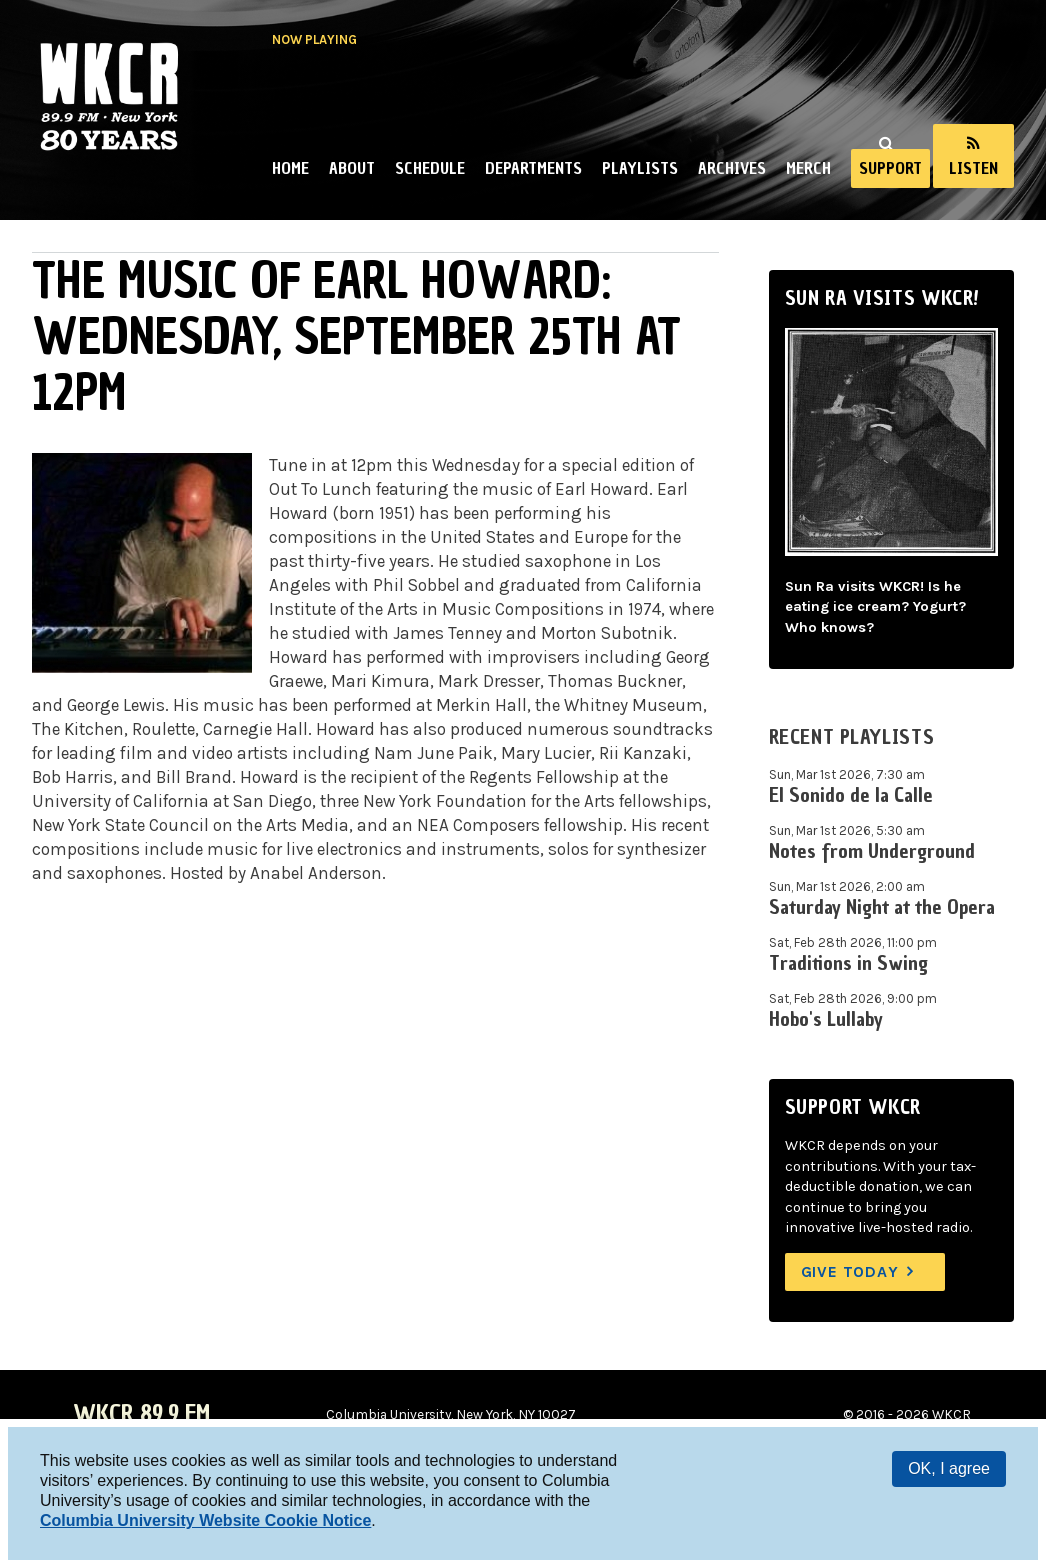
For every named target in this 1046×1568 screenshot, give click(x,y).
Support (890, 168)
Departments (533, 168)
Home (290, 168)
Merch (808, 168)
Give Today (850, 1271)
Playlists (640, 168)
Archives (732, 168)
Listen (973, 168)
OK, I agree (949, 1468)
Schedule (430, 168)
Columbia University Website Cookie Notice (205, 1520)
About (352, 168)
